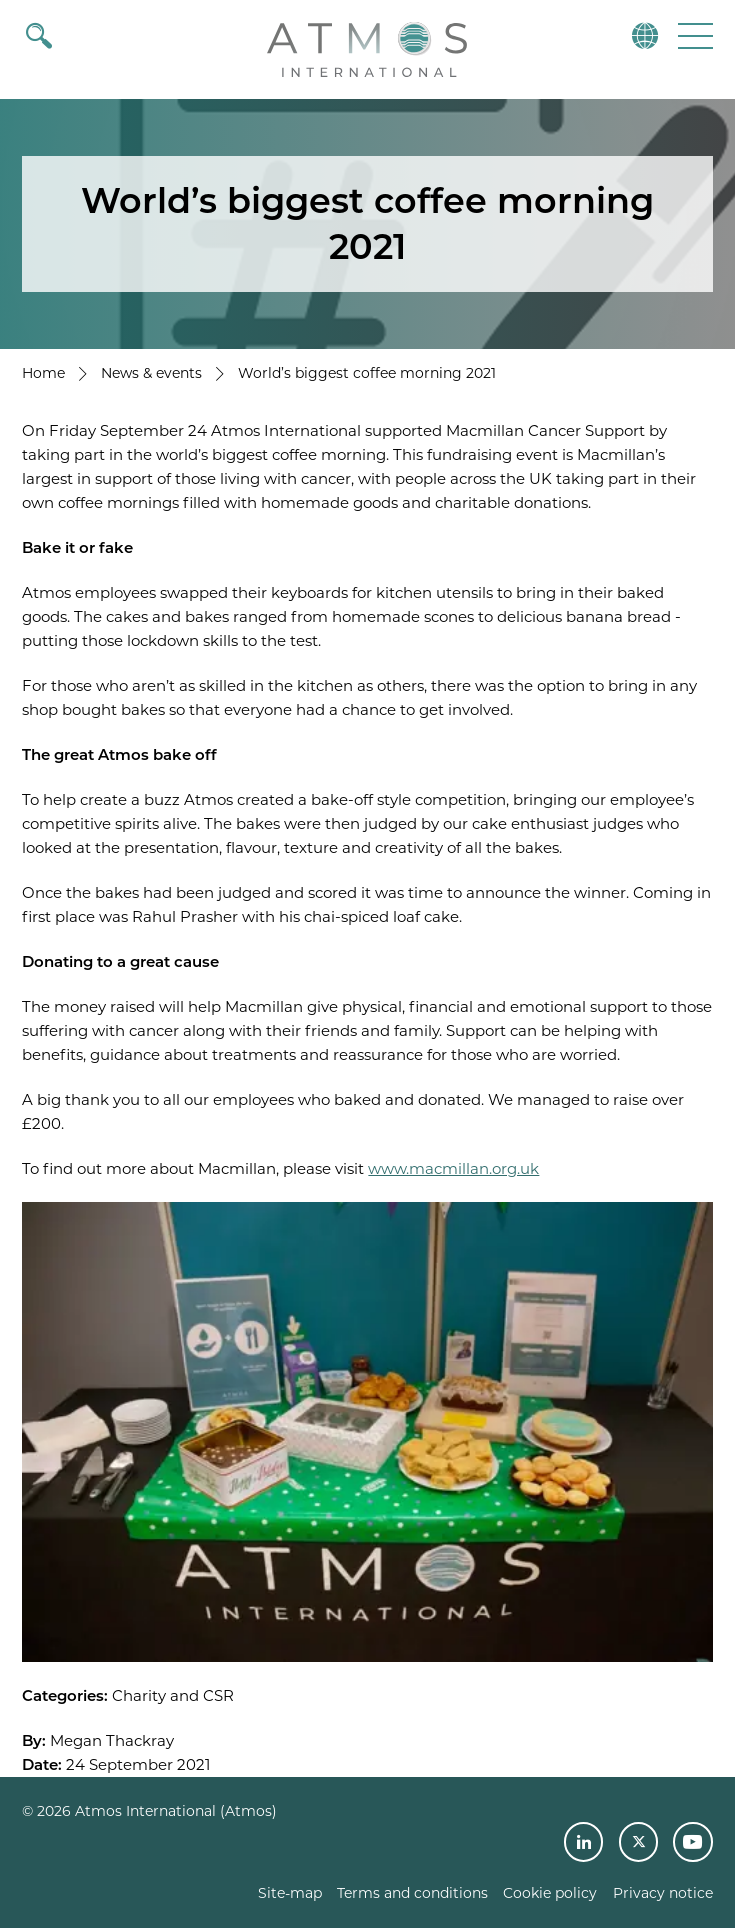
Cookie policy (550, 1893)
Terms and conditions (412, 1893)
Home (43, 373)
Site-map (290, 1893)
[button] (693, 35)
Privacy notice (663, 1893)
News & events (151, 373)
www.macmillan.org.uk (453, 1168)
